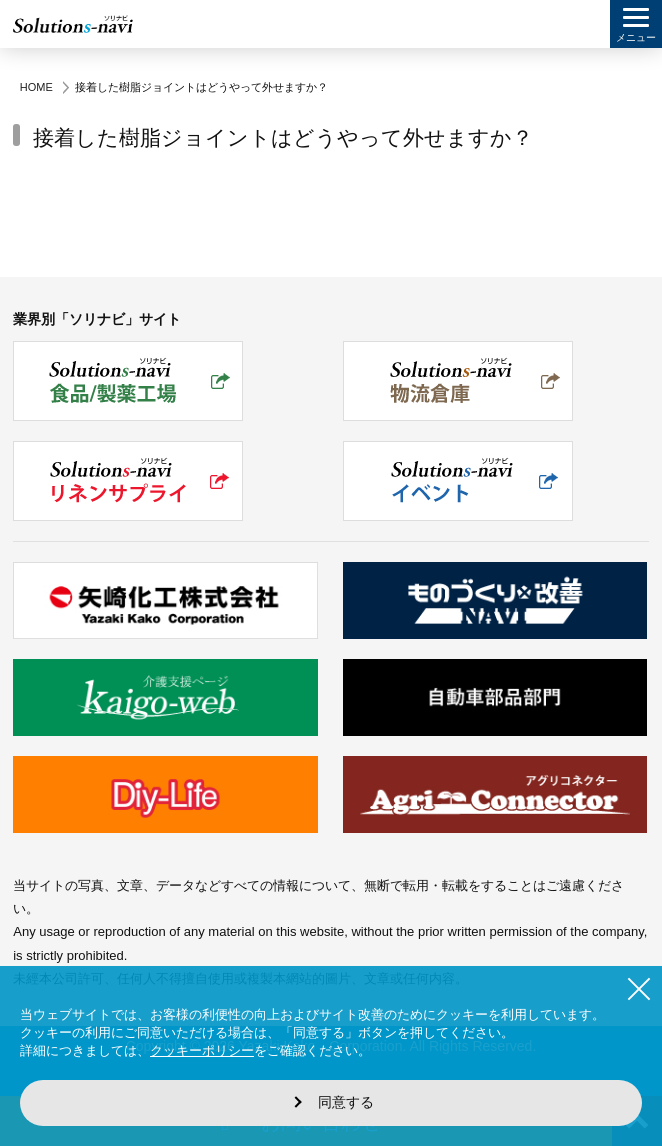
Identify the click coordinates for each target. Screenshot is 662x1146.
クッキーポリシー (202, 1050)
